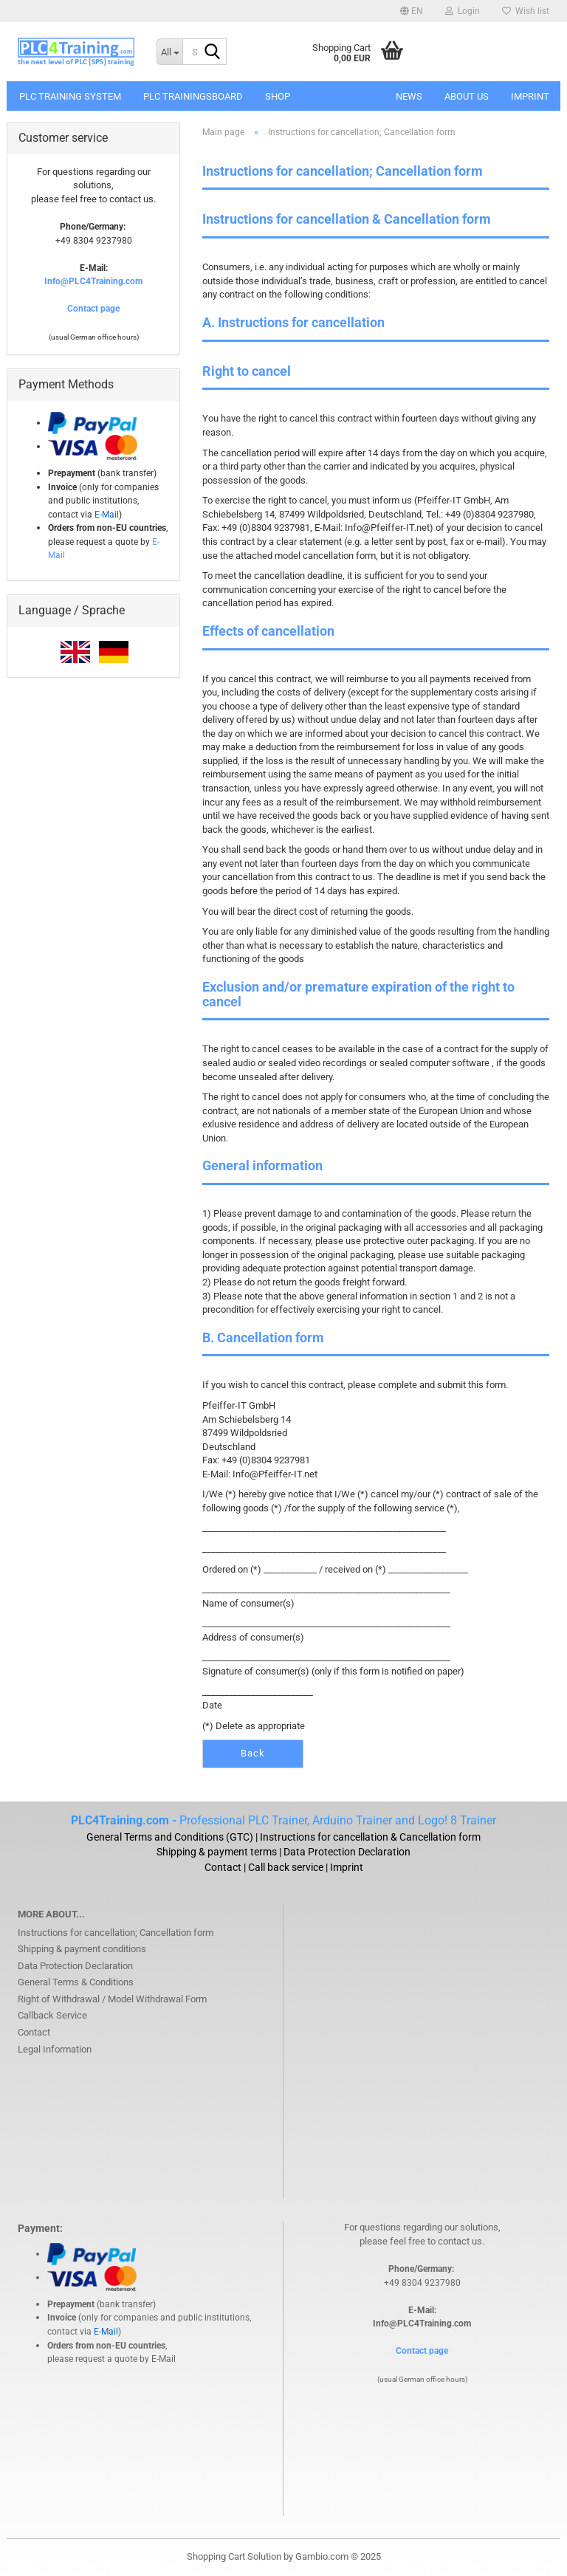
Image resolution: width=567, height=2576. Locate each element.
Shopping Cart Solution (234, 2556)
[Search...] (169, 51)
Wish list (525, 11)
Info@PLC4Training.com (93, 281)
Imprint (530, 96)
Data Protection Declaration (75, 1965)
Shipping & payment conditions (82, 1948)
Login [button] (462, 11)
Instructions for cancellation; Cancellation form (115, 1932)
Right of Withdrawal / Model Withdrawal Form (112, 1999)
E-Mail (163, 2359)
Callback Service (52, 2015)
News (409, 96)
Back (253, 1753)
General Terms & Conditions (76, 1982)
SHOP (277, 96)
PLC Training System (70, 96)
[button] (411, 11)
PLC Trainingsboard (193, 96)
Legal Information (55, 2049)
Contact (34, 2032)
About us (466, 96)
